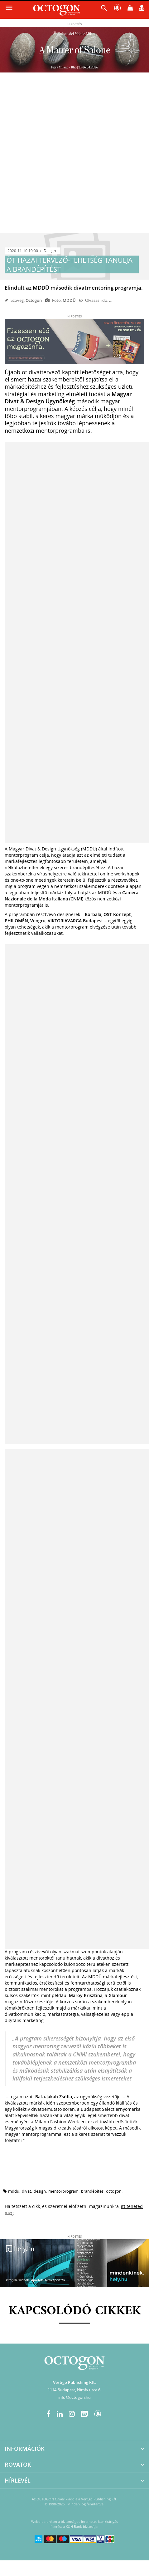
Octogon (34, 300)
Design (50, 250)
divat (26, 2191)
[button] (104, 9)
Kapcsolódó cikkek (74, 2311)
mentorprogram (63, 2191)
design (40, 2191)
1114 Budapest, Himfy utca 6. (74, 2390)
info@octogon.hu (74, 2397)
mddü (13, 2191)
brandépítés (92, 2191)
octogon (114, 2191)
